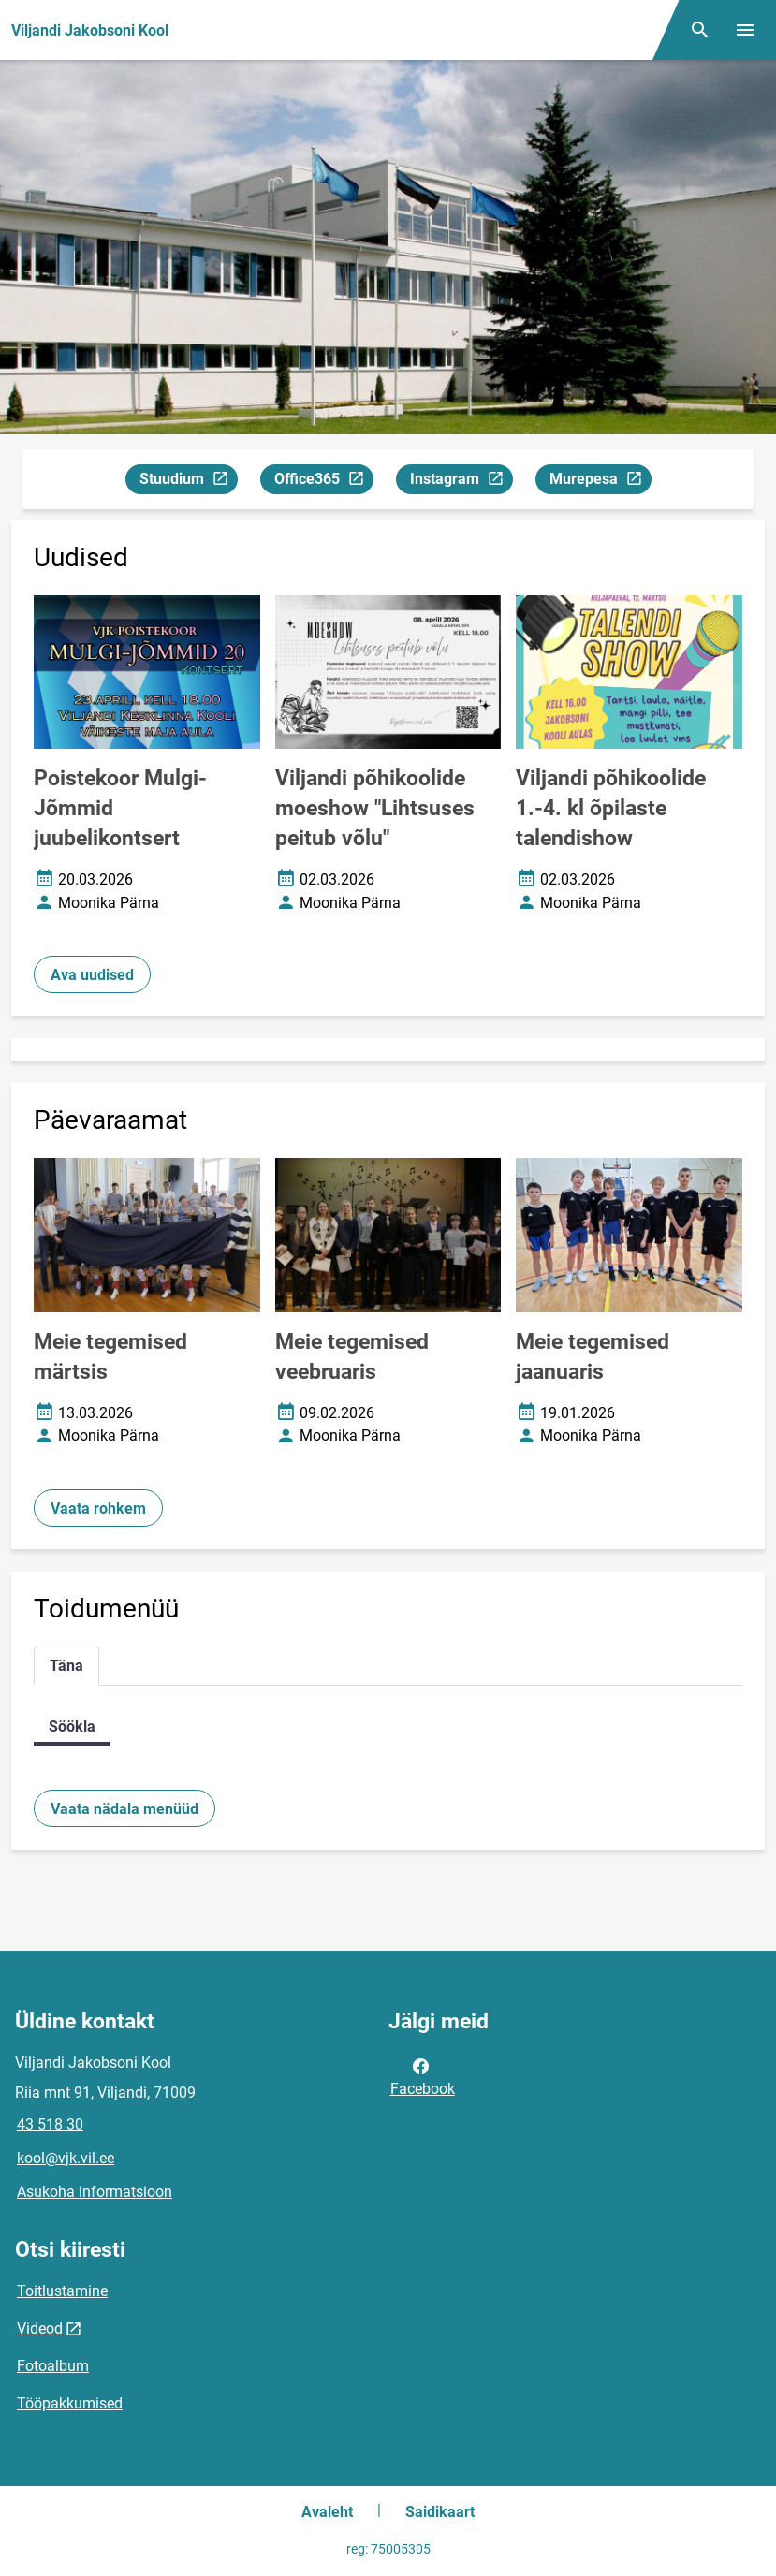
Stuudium (188, 481)
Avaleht (327, 2512)
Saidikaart (440, 2512)
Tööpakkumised (70, 2403)
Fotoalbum (53, 2366)
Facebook (422, 2076)
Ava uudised (92, 975)
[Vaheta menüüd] (745, 30)
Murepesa (600, 481)
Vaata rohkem (98, 1508)
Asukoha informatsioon (94, 2192)
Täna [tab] (66, 1666)
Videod (40, 2328)
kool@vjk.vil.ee (65, 2158)
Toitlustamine (62, 2291)
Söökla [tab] (72, 1726)
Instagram (461, 481)
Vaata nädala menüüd (124, 1809)
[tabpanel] (388, 1726)
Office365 (323, 481)
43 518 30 (50, 2124)
